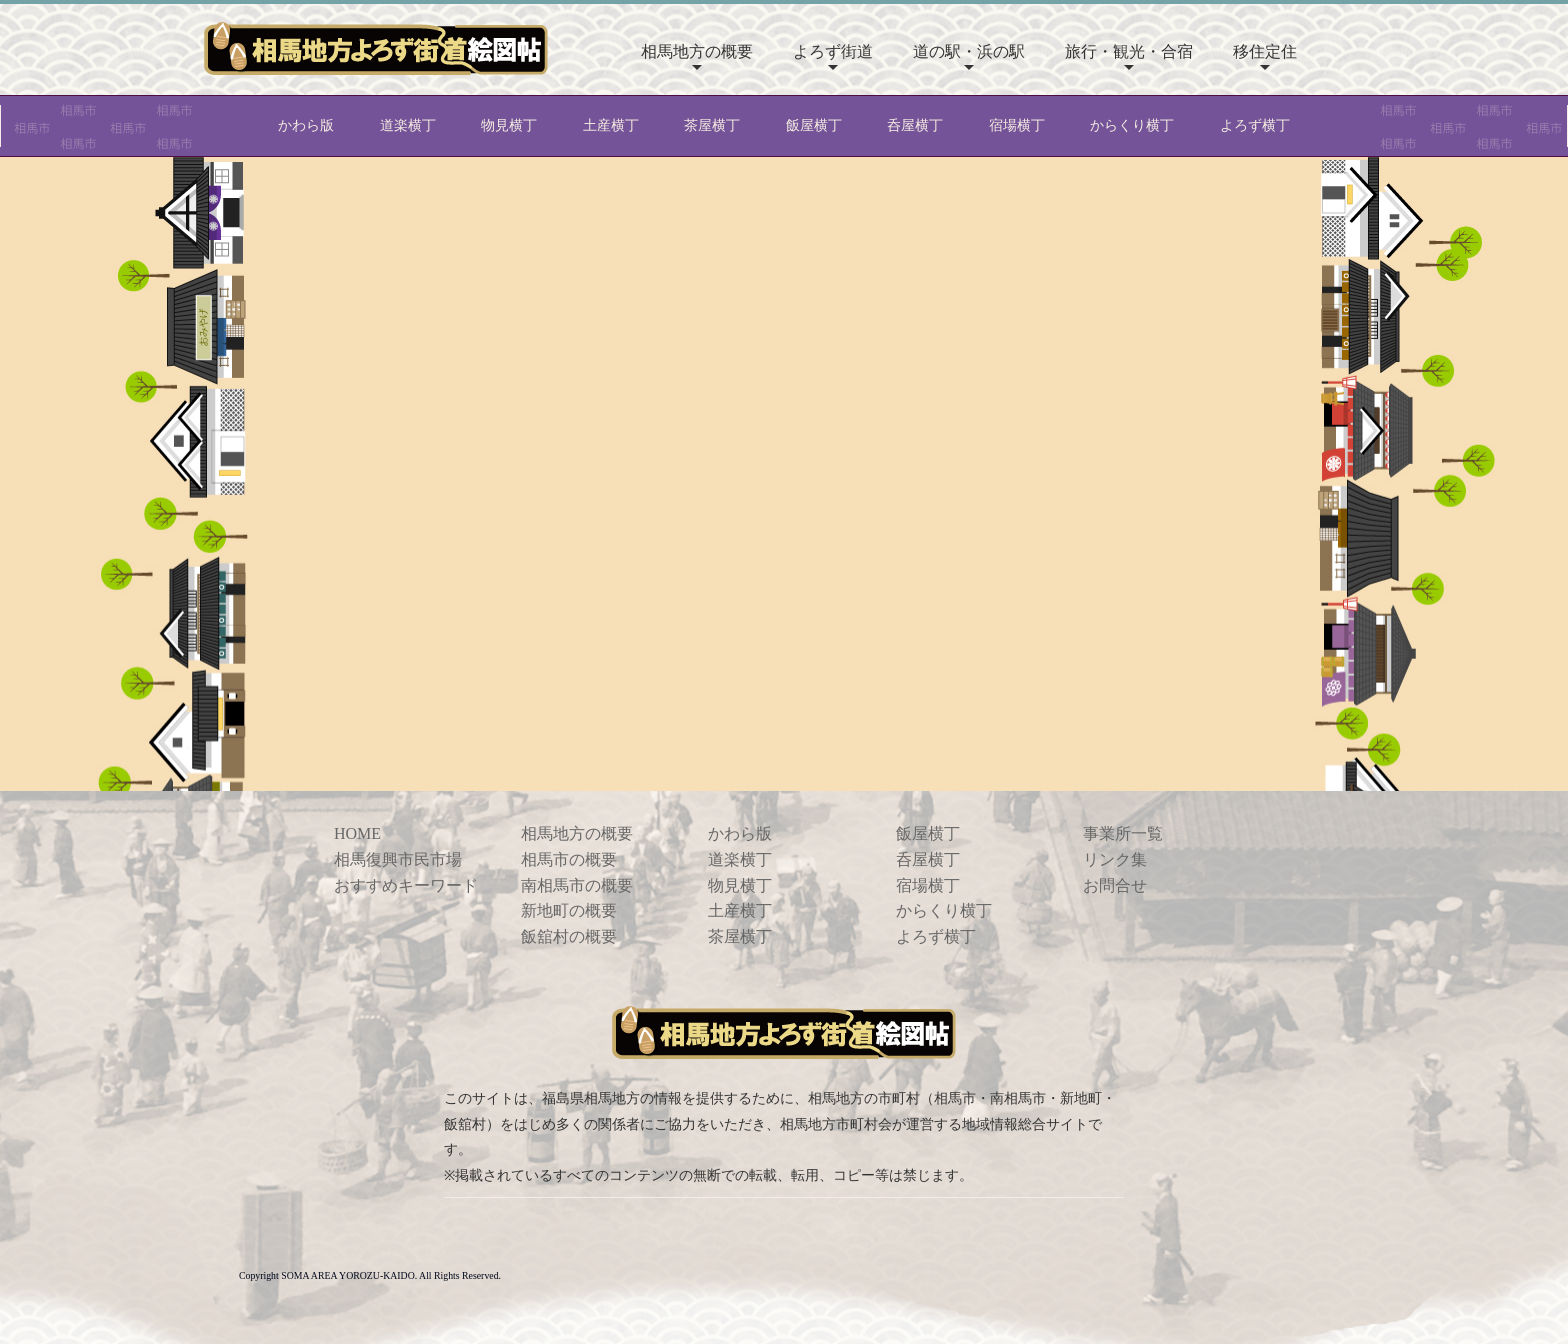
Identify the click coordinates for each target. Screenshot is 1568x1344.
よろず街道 (833, 51)
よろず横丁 (1255, 125)
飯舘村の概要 (569, 936)
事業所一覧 (1123, 833)
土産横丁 (611, 125)
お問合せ (1115, 885)
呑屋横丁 (915, 125)
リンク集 (1115, 859)
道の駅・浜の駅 (969, 51)
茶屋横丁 (712, 125)
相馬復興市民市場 (398, 859)
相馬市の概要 (569, 859)
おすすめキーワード (406, 885)
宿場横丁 (1017, 125)
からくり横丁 (1132, 125)
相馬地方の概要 (697, 51)
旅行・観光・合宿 (1129, 51)
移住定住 (1265, 51)
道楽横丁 (408, 125)
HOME (357, 833)
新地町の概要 (569, 910)
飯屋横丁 (814, 125)
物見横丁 (509, 125)
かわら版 (306, 125)
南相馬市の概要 (577, 885)
